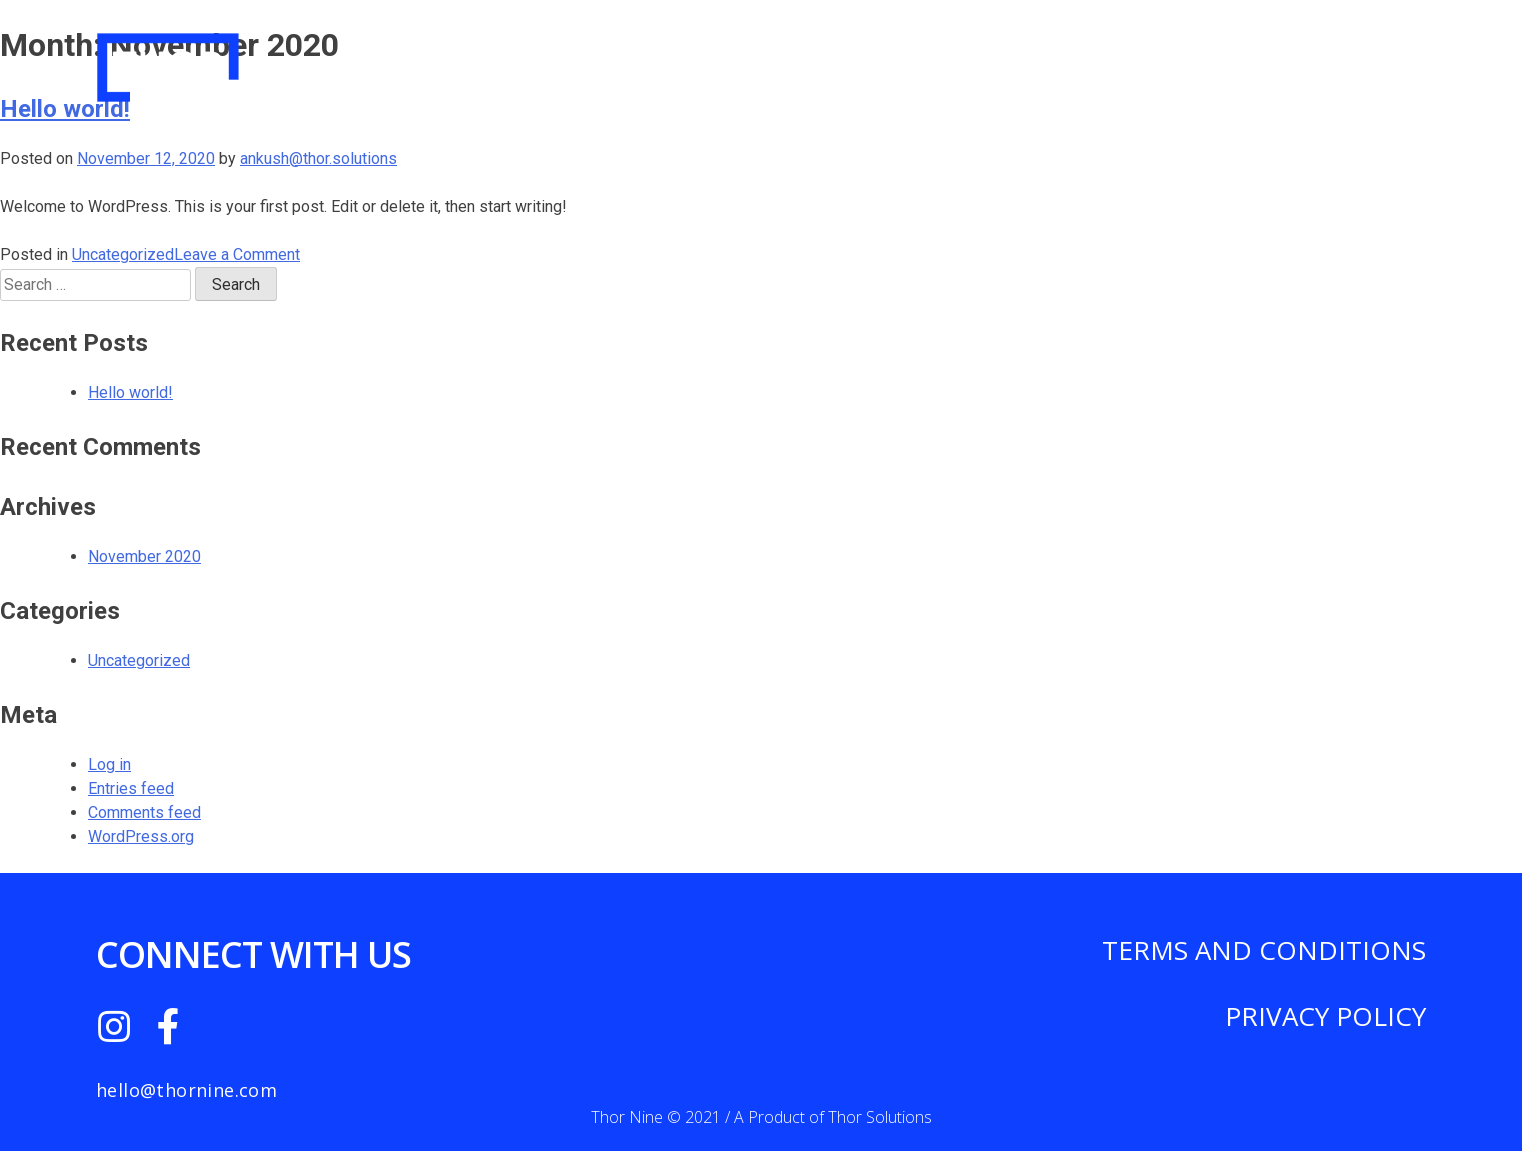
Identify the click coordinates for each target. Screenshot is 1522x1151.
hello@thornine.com (186, 1090)
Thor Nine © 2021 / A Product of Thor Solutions (761, 1117)
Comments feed (144, 812)
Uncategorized (123, 254)
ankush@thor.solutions (318, 158)
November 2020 (144, 556)
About (1011, 58)
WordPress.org (141, 836)
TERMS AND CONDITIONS (1264, 950)
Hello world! (130, 392)
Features (1222, 58)
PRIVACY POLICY (1325, 1016)
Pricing (1110, 58)
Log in (109, 764)
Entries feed (131, 788)
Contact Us (1356, 58)
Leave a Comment (237, 254)
